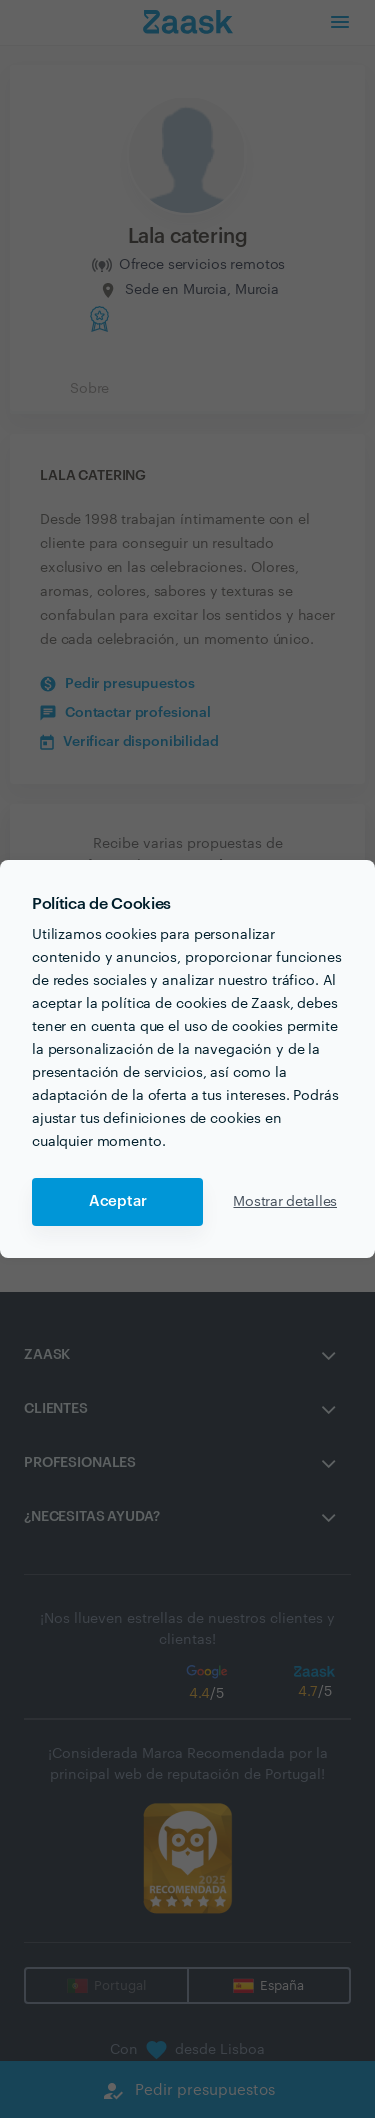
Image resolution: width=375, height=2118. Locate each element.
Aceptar (118, 1201)
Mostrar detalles (285, 1202)
